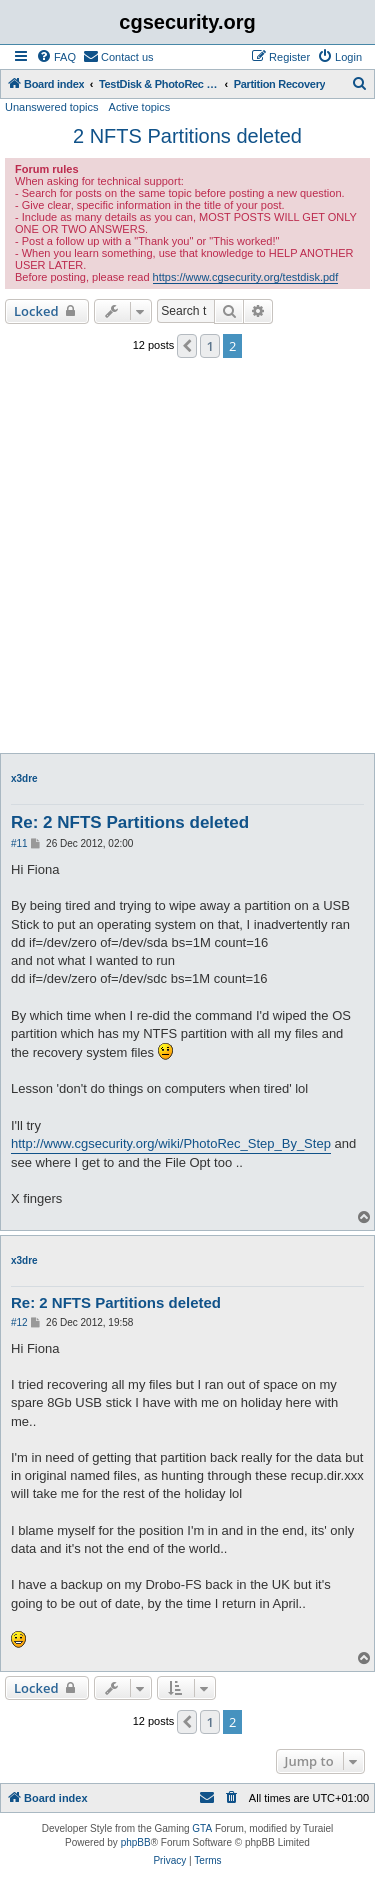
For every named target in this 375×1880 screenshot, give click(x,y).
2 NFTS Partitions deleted (187, 136)
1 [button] (209, 346)
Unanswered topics (52, 107)
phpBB (136, 1842)
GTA (202, 1828)
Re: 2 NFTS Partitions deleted (130, 822)
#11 (19, 843)
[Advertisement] (187, 561)
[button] (187, 346)
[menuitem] (56, 57)
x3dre (24, 778)
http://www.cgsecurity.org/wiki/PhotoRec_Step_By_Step (171, 1143)
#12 (19, 1322)
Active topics (140, 107)
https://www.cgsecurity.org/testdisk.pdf (246, 277)
